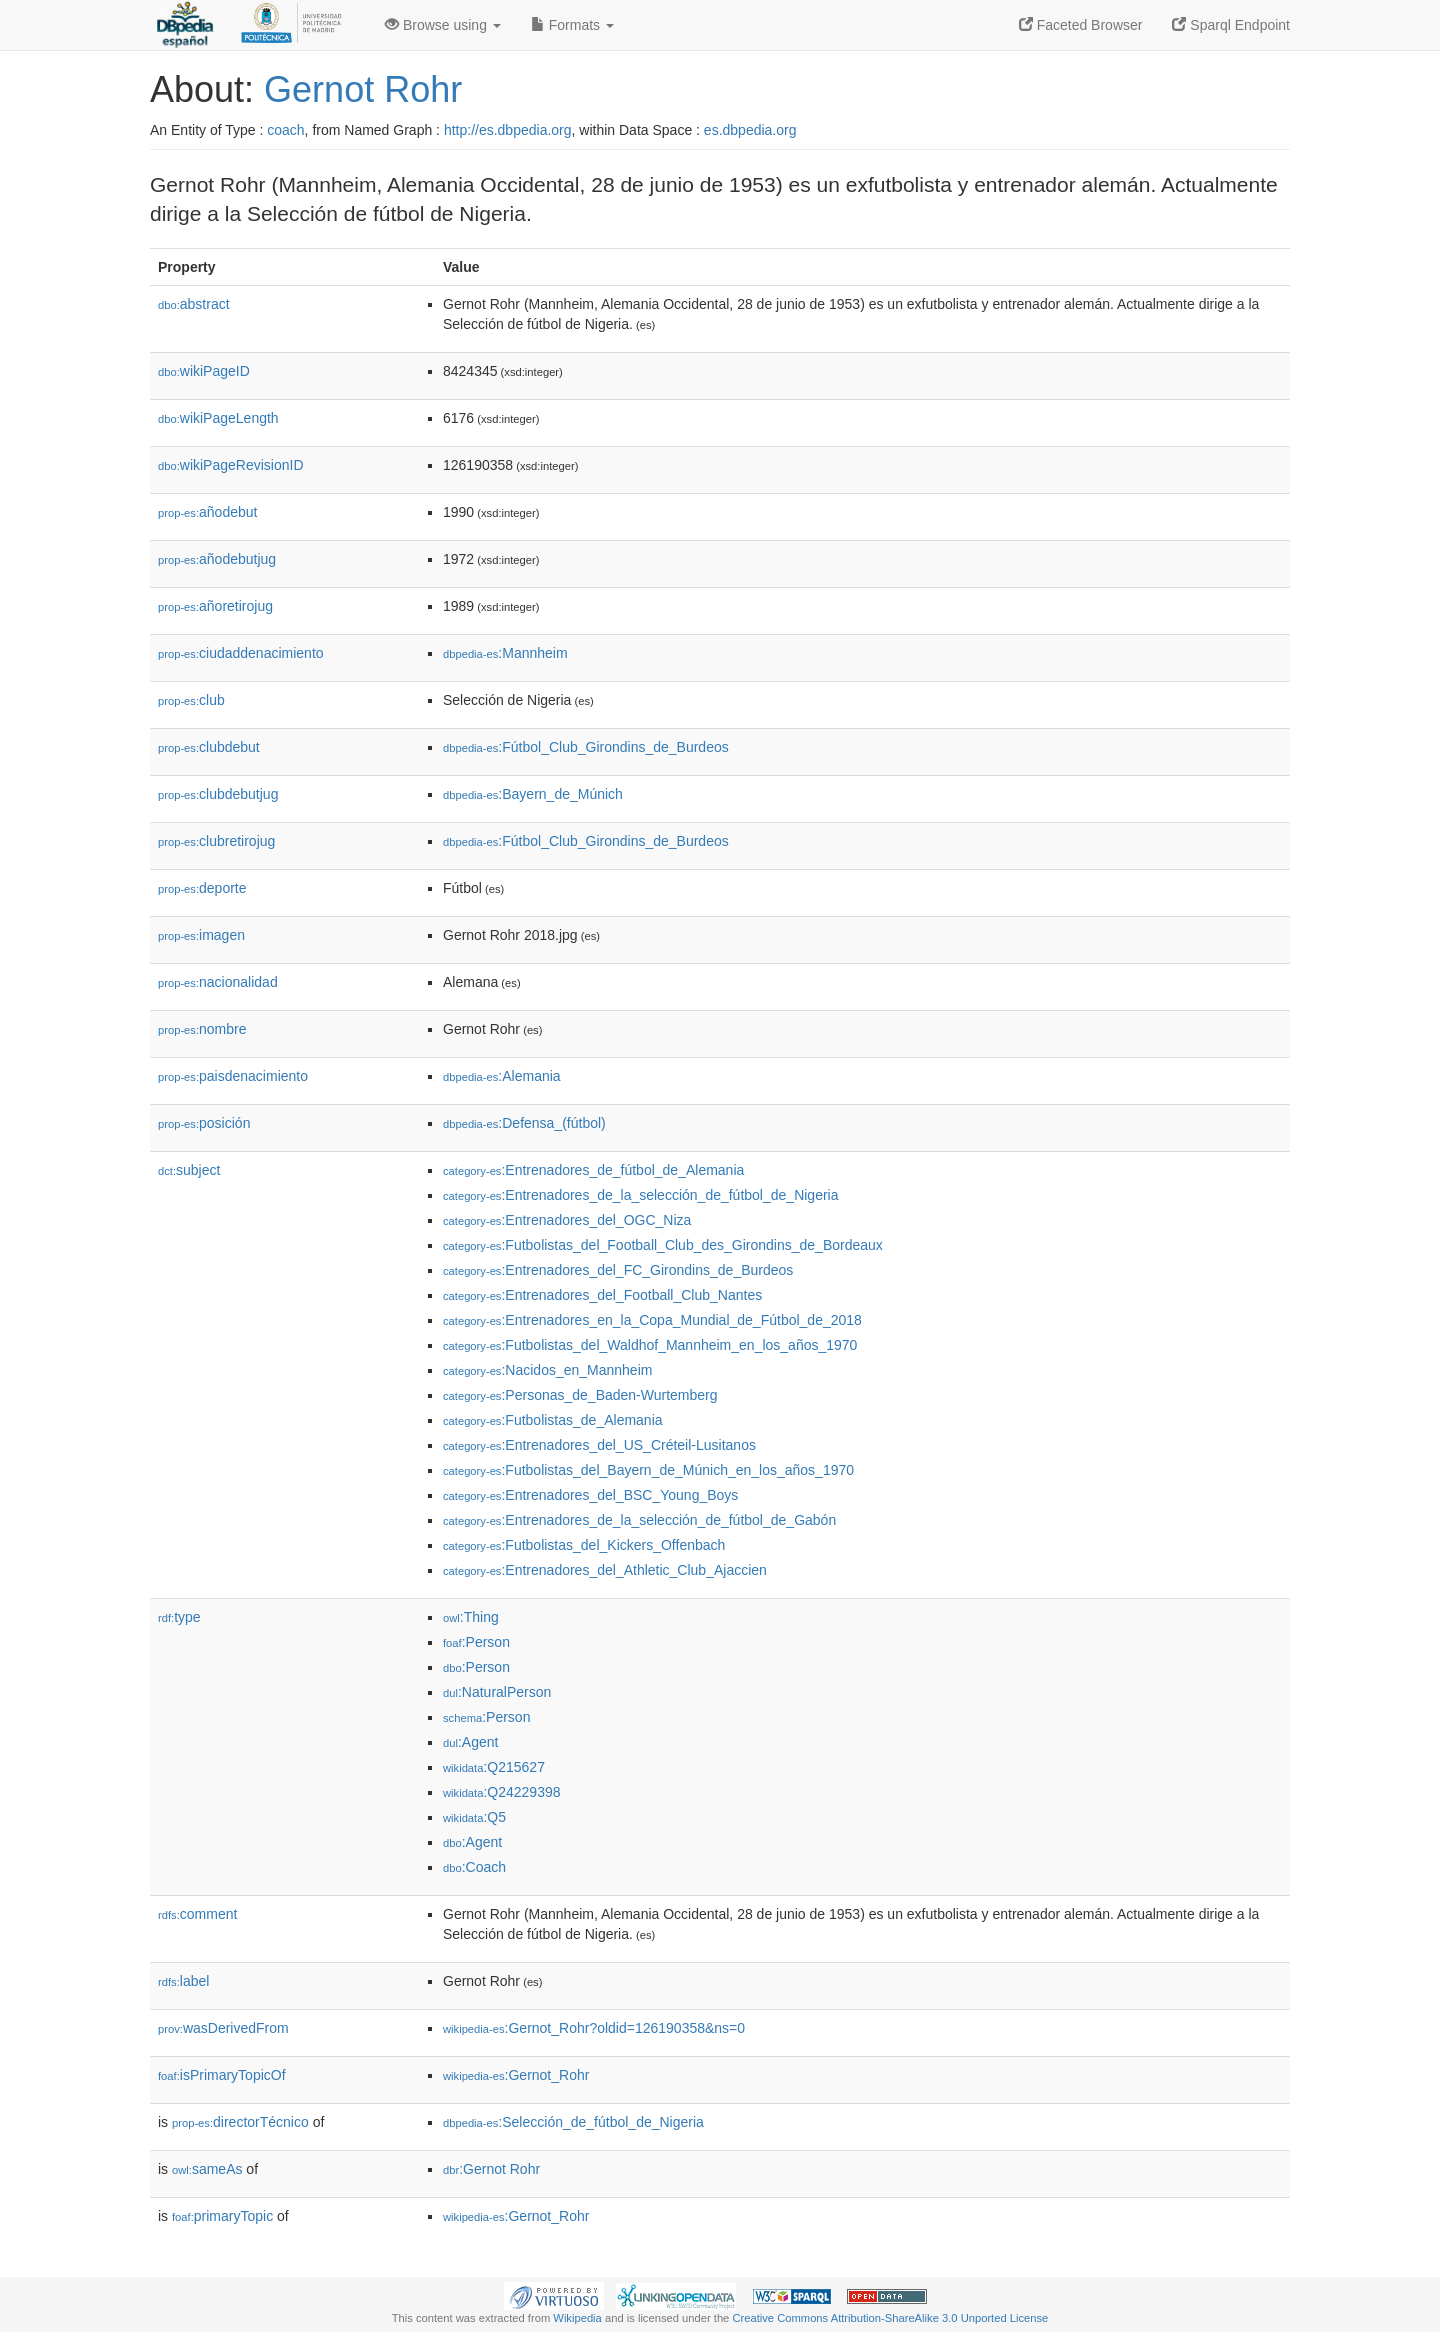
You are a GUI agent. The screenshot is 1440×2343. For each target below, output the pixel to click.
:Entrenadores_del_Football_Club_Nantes (602, 1295)
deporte (202, 888)
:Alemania (502, 1076)
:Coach (474, 1867)
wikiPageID (204, 371)
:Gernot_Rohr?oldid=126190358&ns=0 (594, 2028)
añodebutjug (217, 559)
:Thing (471, 1617)
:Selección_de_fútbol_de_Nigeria (573, 2122)
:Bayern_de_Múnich (533, 794)
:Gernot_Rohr (516, 2075)
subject (189, 1170)
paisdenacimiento (233, 1076)
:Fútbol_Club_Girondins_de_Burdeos (586, 747)
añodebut (207, 512)
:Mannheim (505, 653)
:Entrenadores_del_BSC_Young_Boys (590, 1495)
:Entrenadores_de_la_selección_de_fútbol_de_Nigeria (640, 1195)
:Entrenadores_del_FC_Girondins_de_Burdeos (618, 1270)
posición (204, 1123)
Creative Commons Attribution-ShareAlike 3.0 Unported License (890, 2318)
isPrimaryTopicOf (222, 2075)
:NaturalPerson (497, 1692)
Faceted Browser (1081, 25)
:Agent (470, 1742)
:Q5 (474, 1817)
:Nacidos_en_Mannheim (547, 1370)
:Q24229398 (502, 1792)
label (183, 1981)
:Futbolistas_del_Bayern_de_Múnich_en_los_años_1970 (648, 1470)
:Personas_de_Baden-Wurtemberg (580, 1395)
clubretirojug (216, 841)
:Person (476, 1642)
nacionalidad (218, 982)
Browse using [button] (443, 25)
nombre (202, 1029)
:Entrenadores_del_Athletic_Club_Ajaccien (605, 1570)
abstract (194, 304)
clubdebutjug (218, 794)
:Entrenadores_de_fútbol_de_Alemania (593, 1170)
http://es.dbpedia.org (508, 130)
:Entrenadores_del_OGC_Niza (567, 1220)
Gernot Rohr (363, 89)
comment (197, 1914)
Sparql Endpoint (1231, 25)
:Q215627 (494, 1767)
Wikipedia (577, 2318)
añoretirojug (215, 606)
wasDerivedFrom (223, 2028)
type (179, 1617)
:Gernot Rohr (491, 2169)
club (191, 700)
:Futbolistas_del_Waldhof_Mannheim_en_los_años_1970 (650, 1345)
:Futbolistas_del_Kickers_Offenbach (584, 1545)
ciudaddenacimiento (241, 653)
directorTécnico (240, 2122)
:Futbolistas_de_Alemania (553, 1420)
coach (285, 130)
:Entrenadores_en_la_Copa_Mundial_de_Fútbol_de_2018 (652, 1320)
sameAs (207, 2169)
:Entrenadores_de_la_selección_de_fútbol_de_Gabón (639, 1520)
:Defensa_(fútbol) (524, 1123)
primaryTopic (222, 2216)
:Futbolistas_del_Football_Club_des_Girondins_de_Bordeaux (663, 1245)
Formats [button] (572, 25)
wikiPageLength (218, 418)
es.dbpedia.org (750, 130)
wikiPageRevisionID (231, 465)
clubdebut (209, 747)
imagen (201, 935)
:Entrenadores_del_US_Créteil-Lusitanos (599, 1445)
